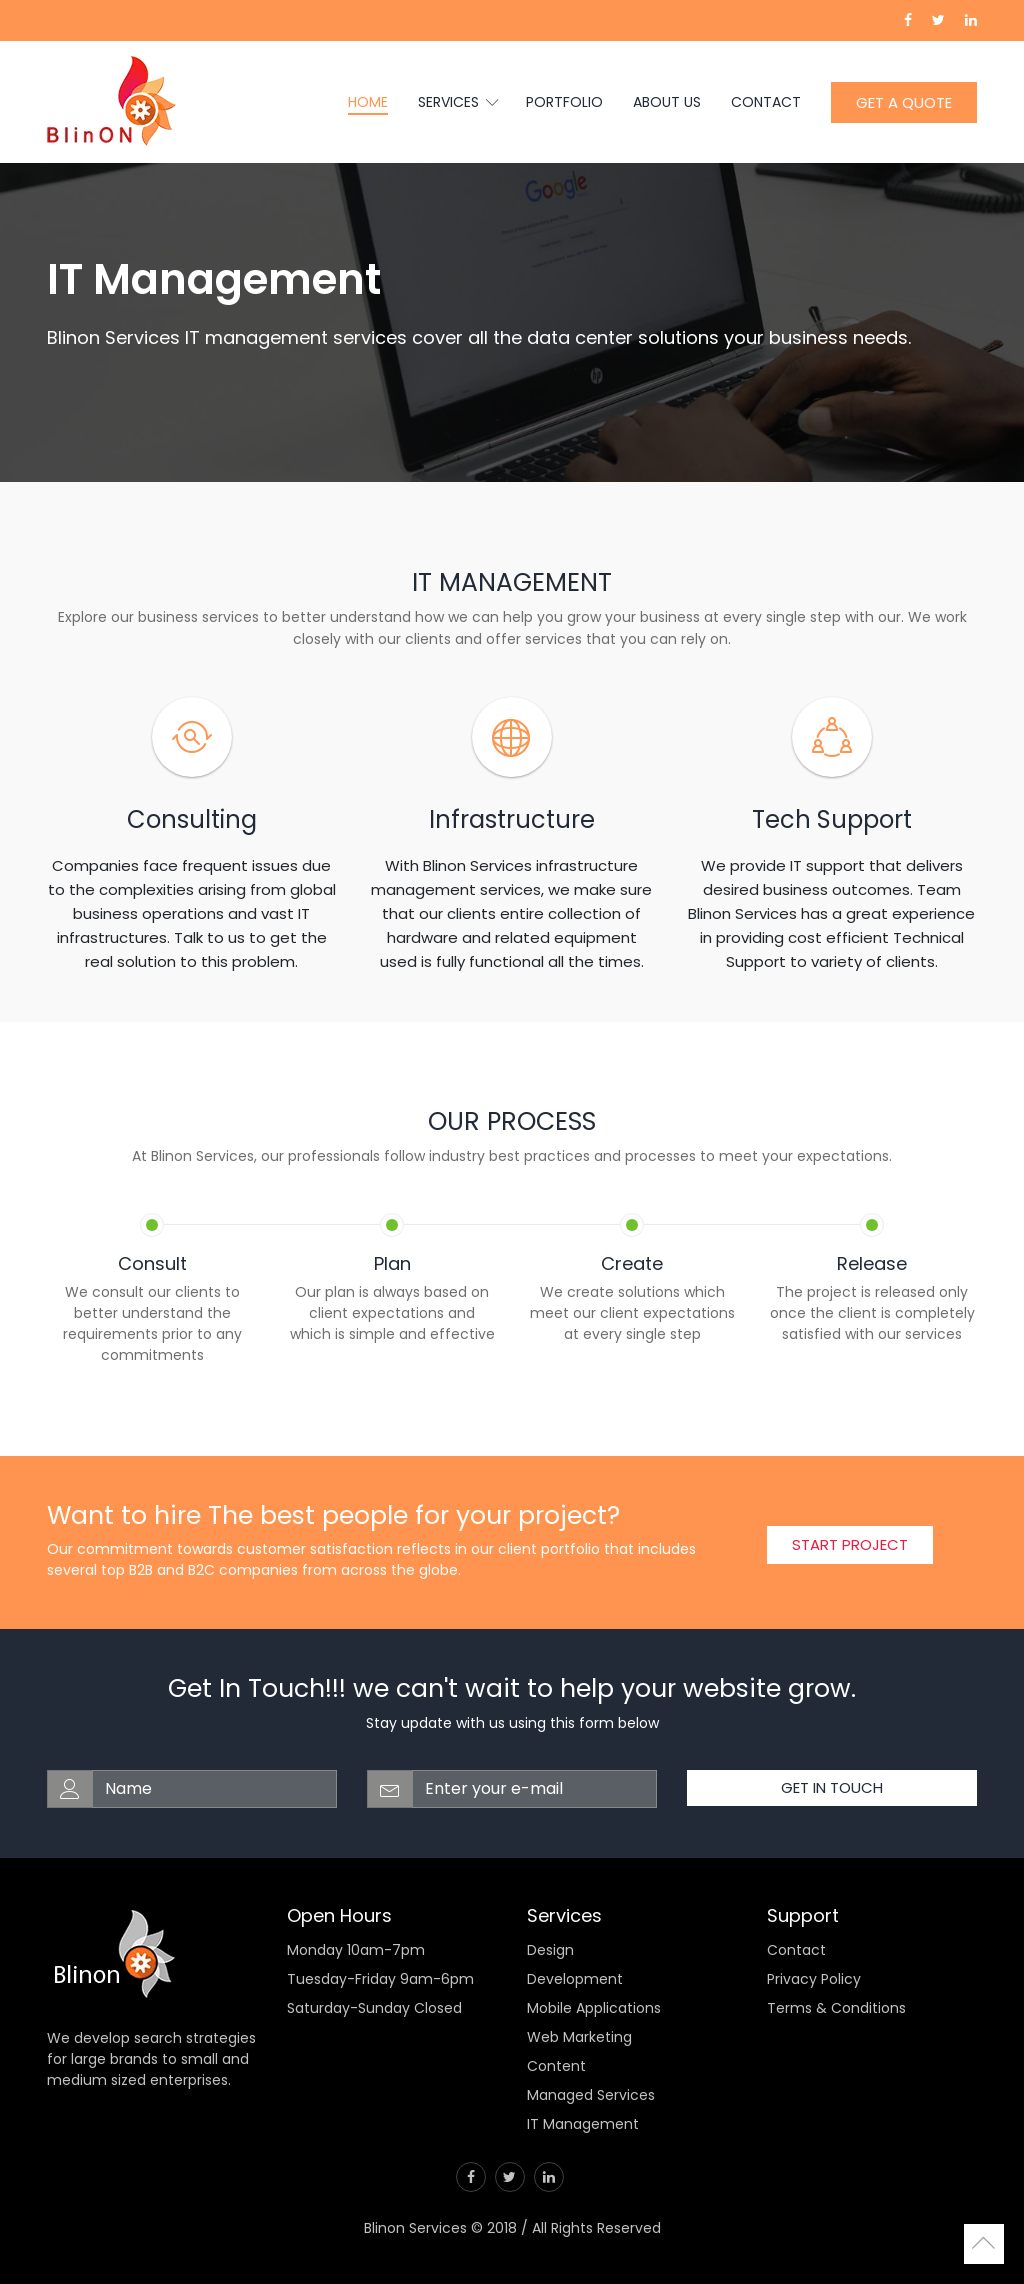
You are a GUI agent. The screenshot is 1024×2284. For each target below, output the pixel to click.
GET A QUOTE (904, 102)
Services (457, 102)
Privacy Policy (814, 1979)
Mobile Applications (594, 2008)
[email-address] (534, 1789)
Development (575, 1979)
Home (368, 102)
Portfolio (564, 102)
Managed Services (591, 2095)
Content (556, 2066)
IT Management (583, 2124)
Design (550, 1950)
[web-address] (214, 1789)
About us (667, 102)
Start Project (850, 1544)
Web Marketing (579, 2037)
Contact (766, 102)
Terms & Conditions (836, 2008)
